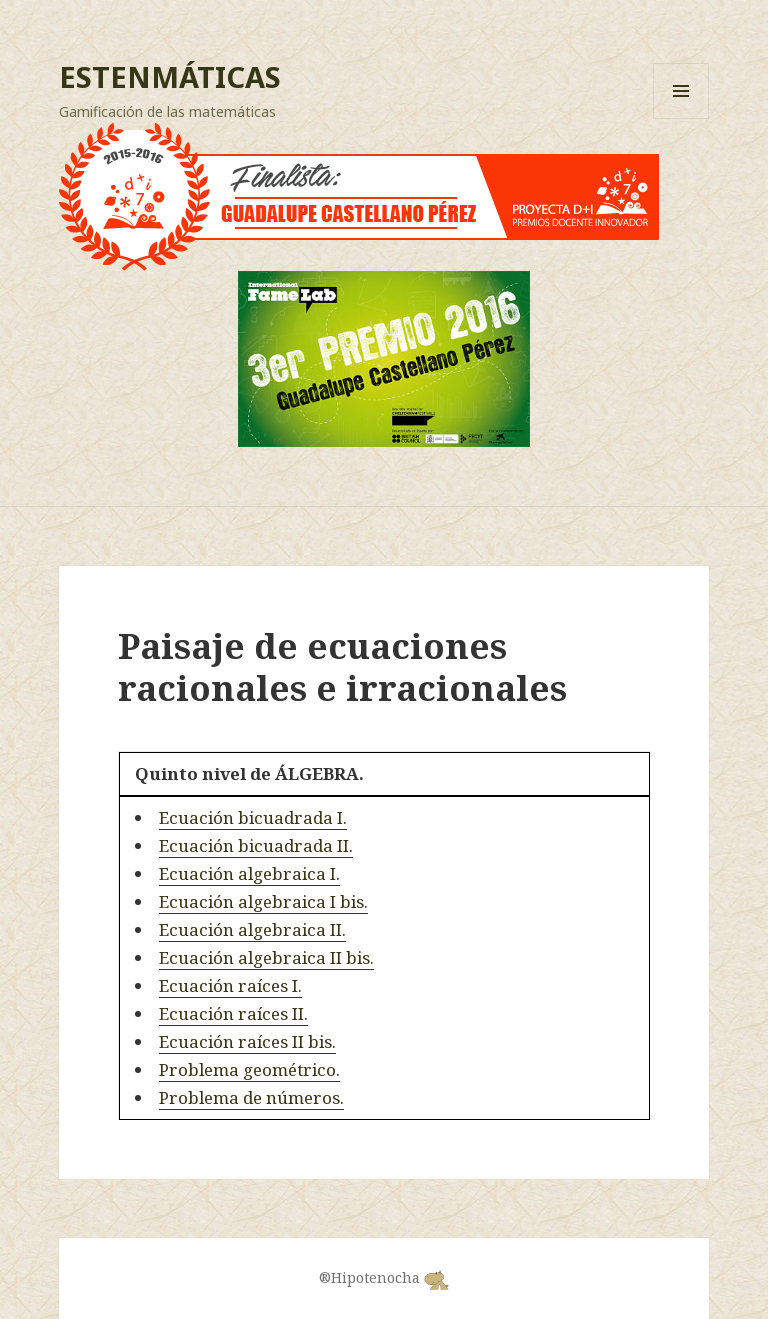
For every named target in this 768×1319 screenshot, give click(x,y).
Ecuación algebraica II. (252, 929)
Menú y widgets (681, 118)
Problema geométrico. (249, 1069)
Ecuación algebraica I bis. (263, 901)
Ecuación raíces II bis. (247, 1041)
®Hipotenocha (384, 1278)
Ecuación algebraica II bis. (266, 957)
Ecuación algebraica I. (249, 873)
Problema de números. (251, 1097)
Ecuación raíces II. (233, 1013)
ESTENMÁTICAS (170, 76)
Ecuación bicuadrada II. (256, 845)
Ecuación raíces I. (230, 985)
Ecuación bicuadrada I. (253, 817)
